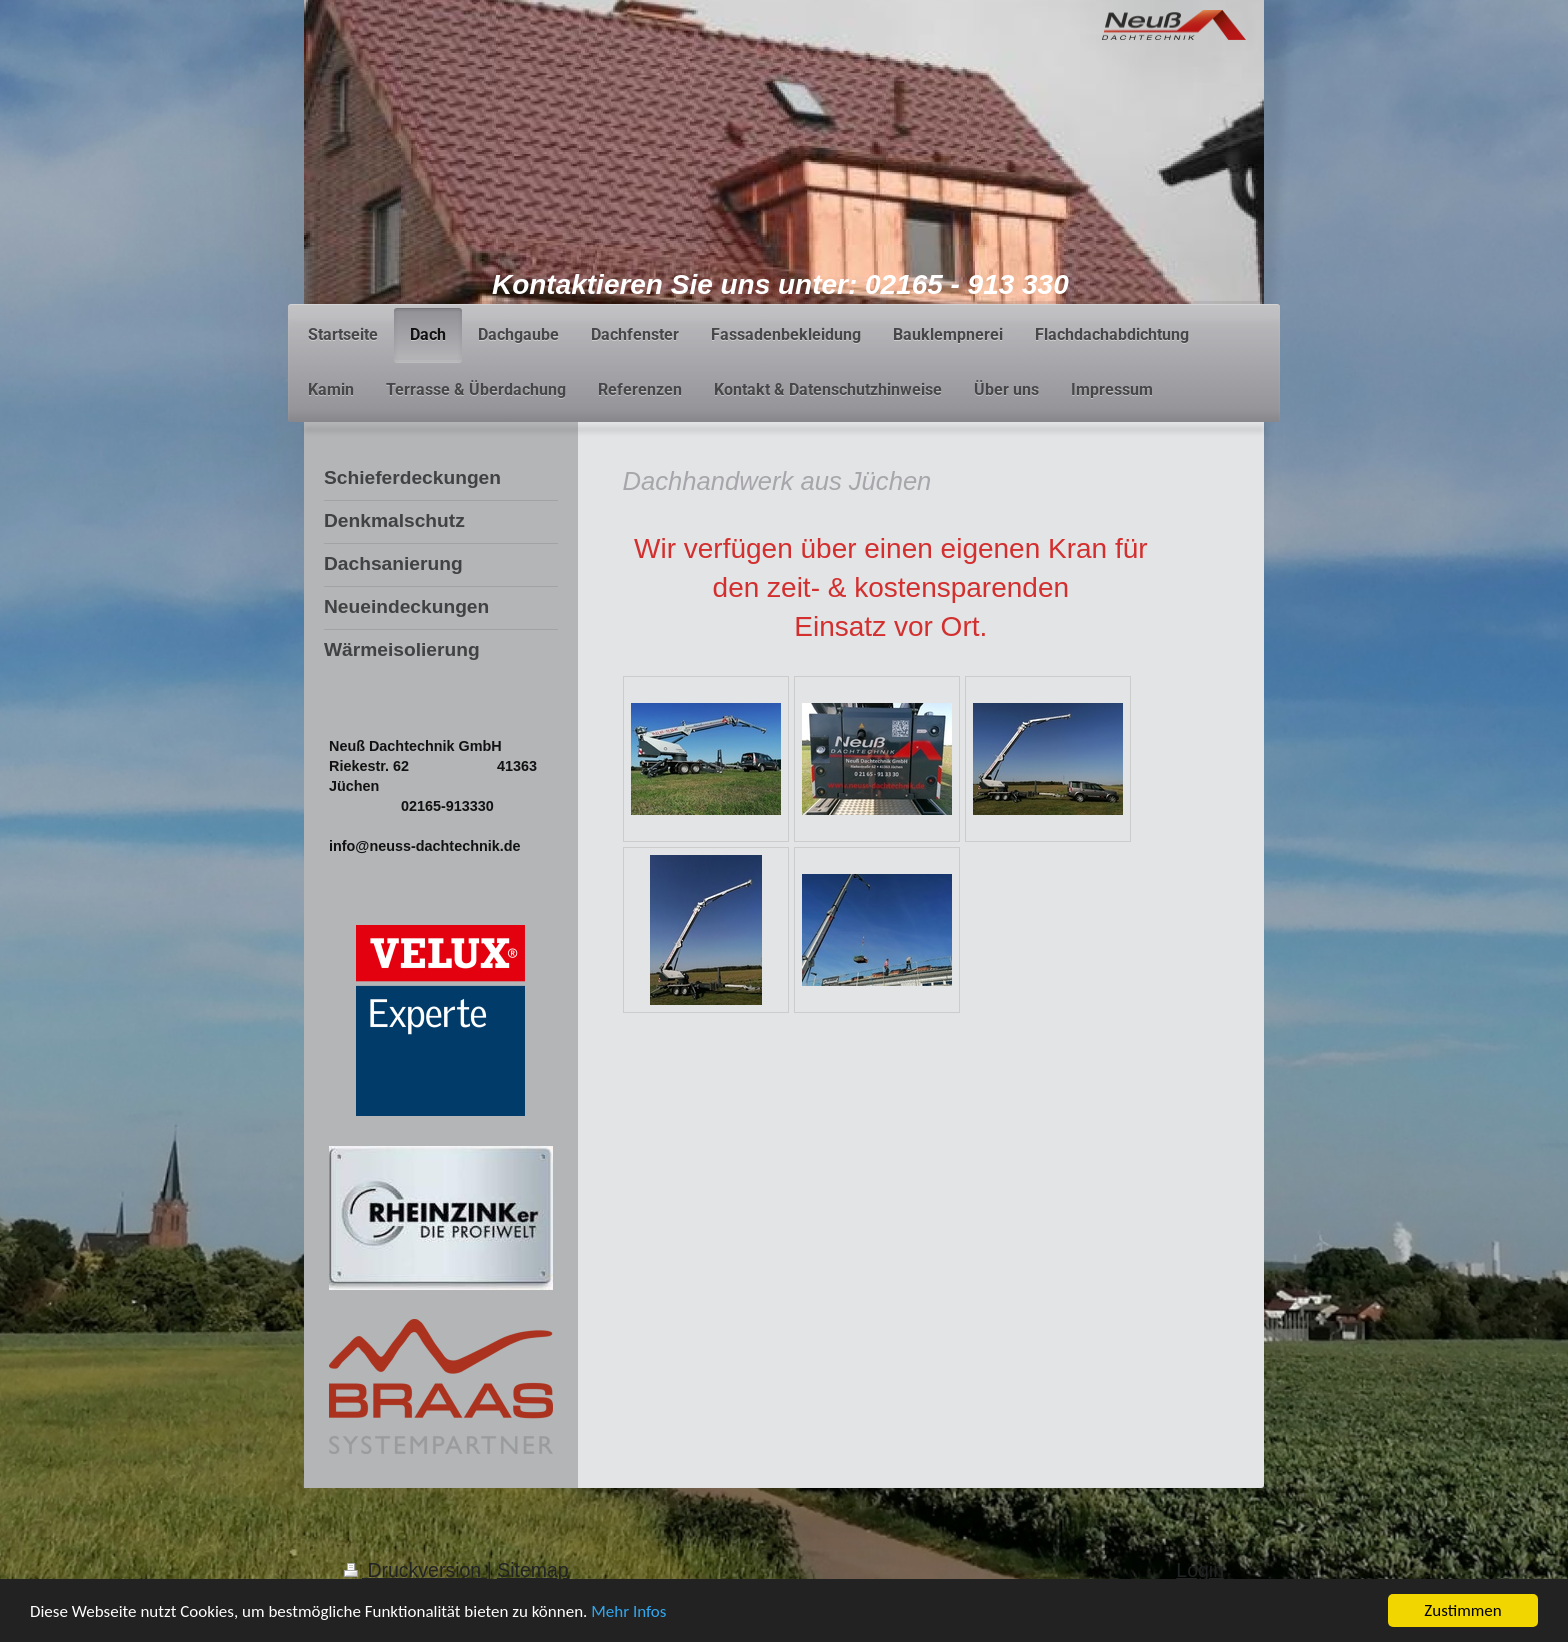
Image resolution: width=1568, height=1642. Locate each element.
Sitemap (533, 1570)
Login (1200, 1570)
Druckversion (415, 1570)
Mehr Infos (628, 1616)
